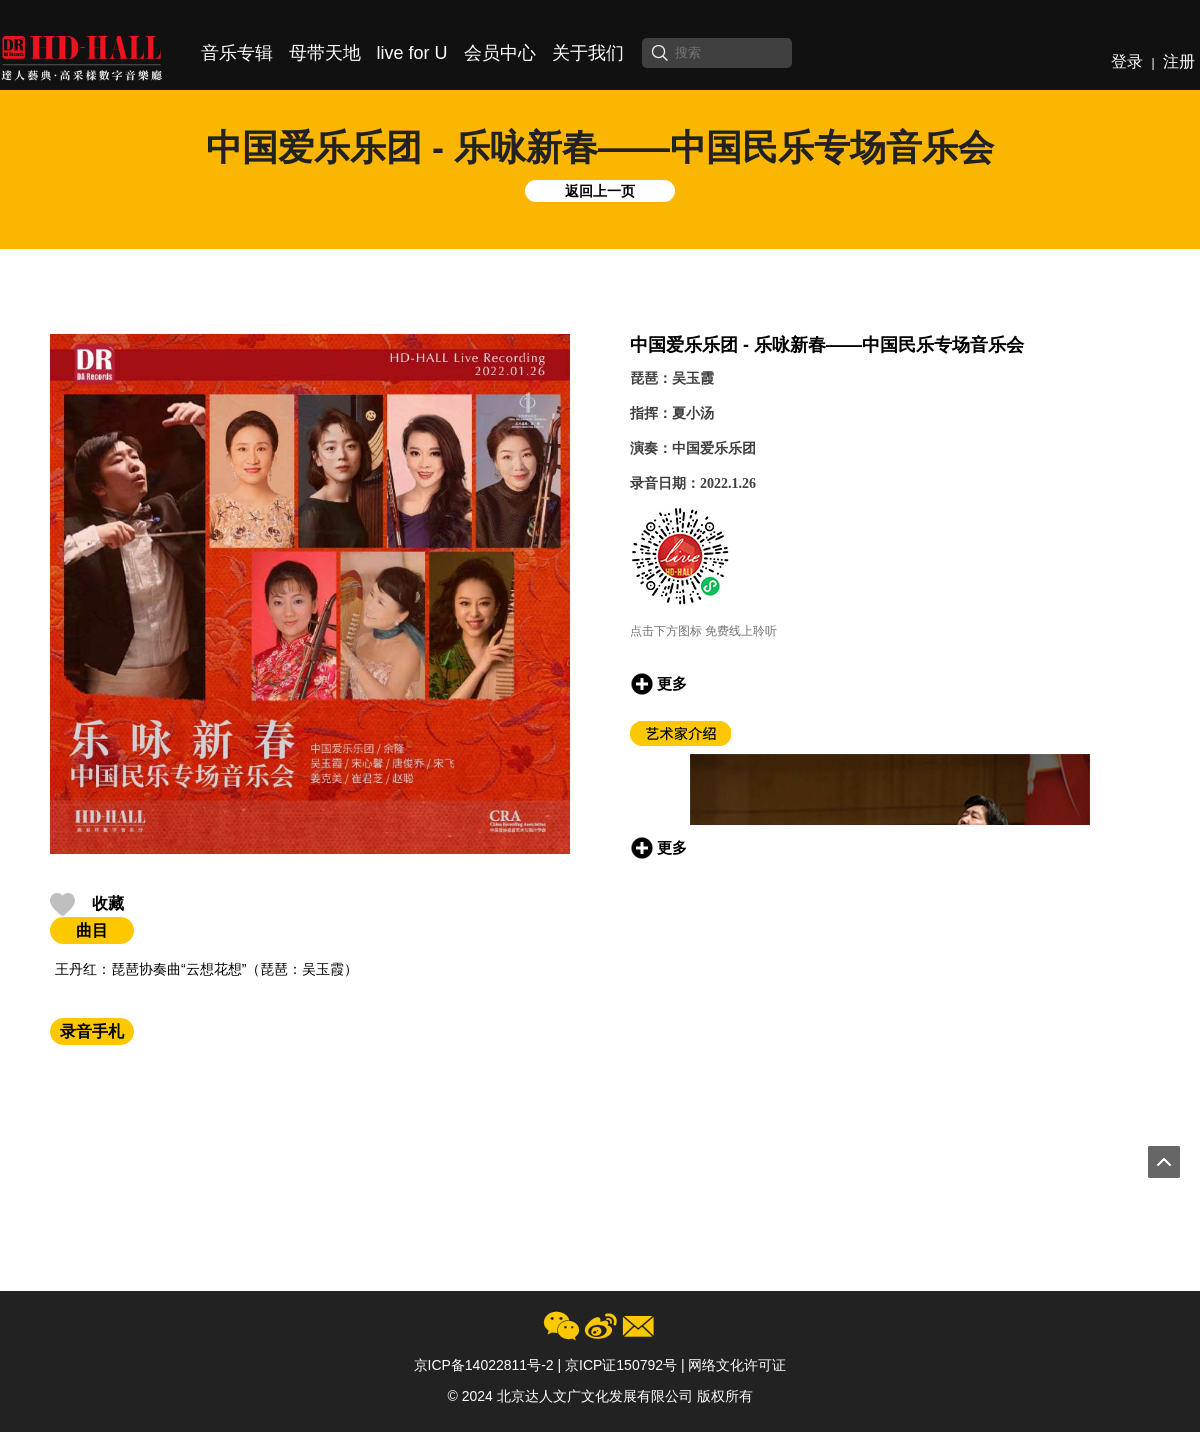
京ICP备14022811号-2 (484, 1365)
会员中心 (500, 53)
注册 (1179, 61)
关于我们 (588, 53)
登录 (1127, 61)
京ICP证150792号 (621, 1365)
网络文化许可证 (737, 1365)
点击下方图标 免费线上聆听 (703, 631)
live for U (412, 53)
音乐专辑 (237, 53)
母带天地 (325, 53)
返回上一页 (600, 191)
